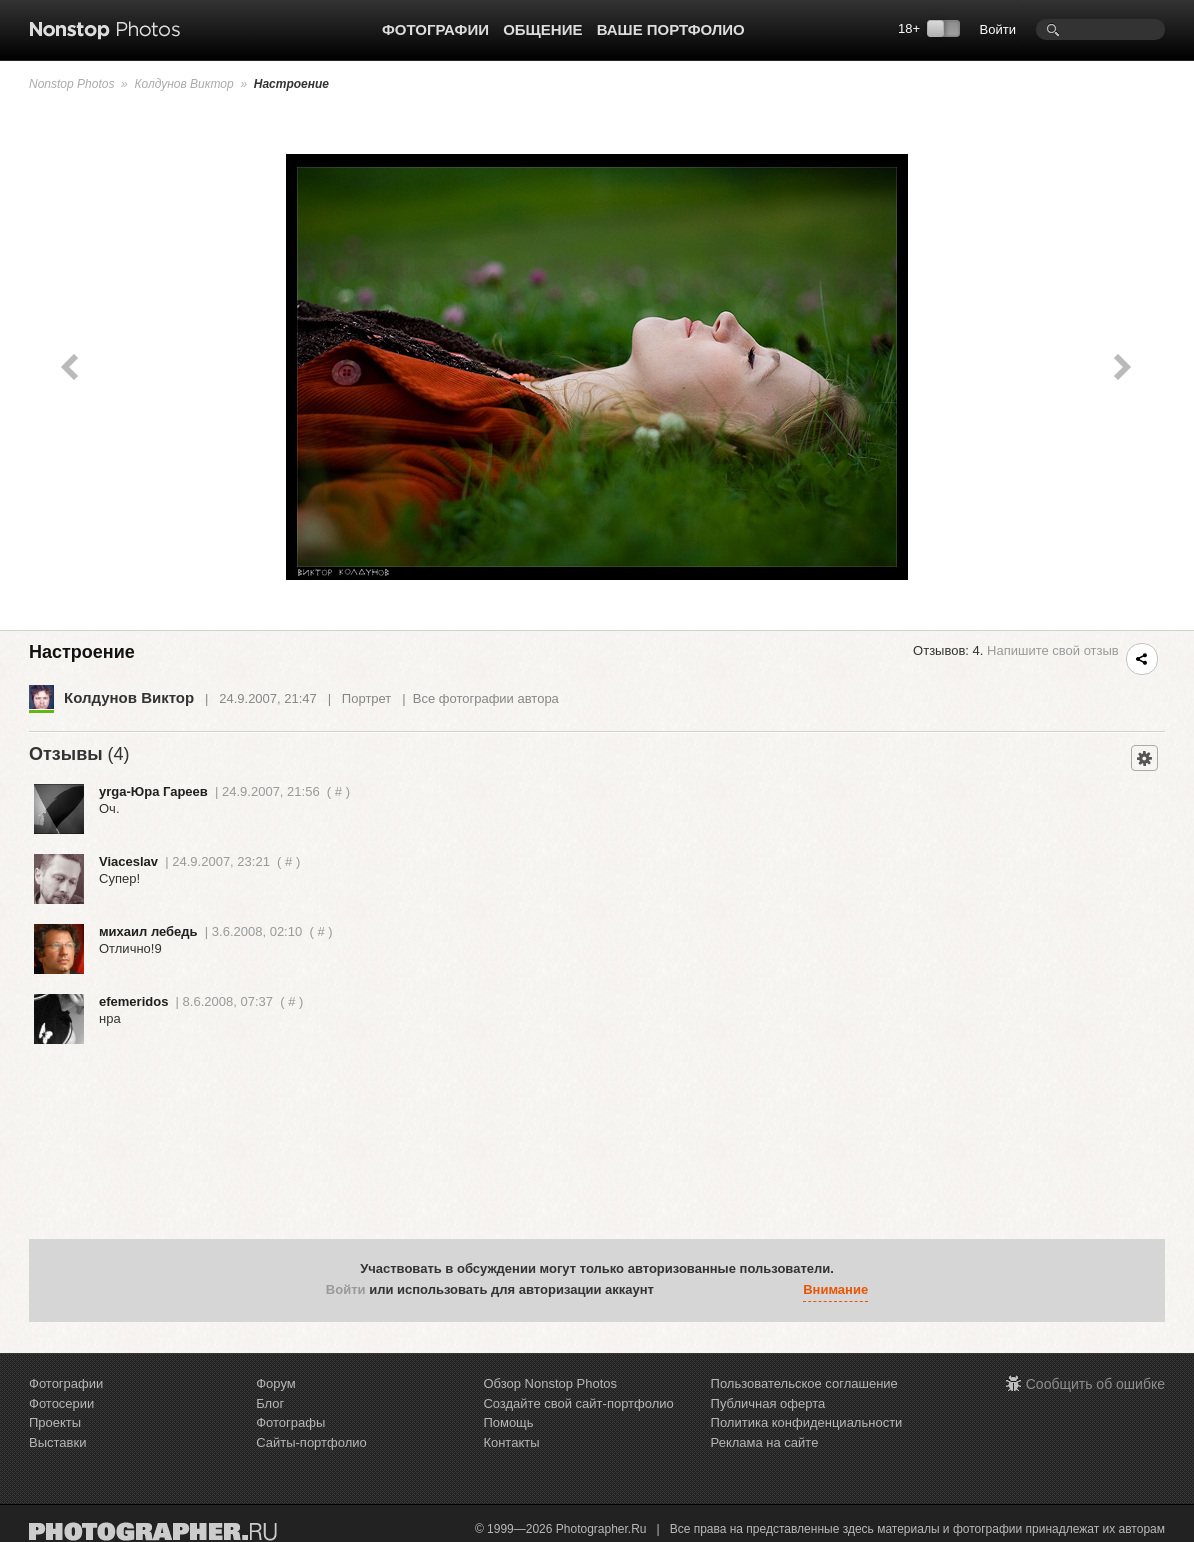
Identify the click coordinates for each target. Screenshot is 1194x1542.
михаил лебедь (148, 931)
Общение (542, 29)
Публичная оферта (768, 1403)
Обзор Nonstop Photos (550, 1383)
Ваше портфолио (671, 29)
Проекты (55, 1422)
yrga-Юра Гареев (153, 791)
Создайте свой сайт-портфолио (578, 1403)
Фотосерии (61, 1403)
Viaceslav (128, 861)
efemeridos (133, 1001)
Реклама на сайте (765, 1442)
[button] (674, 1290)
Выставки (57, 1442)
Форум (276, 1383)
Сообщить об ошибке (1095, 1384)
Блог (270, 1403)
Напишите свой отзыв (1053, 650)
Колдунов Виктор (183, 84)
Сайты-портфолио (311, 1442)
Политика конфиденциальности (807, 1422)
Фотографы (290, 1422)
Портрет (366, 698)
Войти (998, 29)
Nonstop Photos (71, 84)
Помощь (508, 1422)
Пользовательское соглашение (804, 1383)
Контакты (511, 1442)
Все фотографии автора (486, 698)
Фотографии (435, 29)
